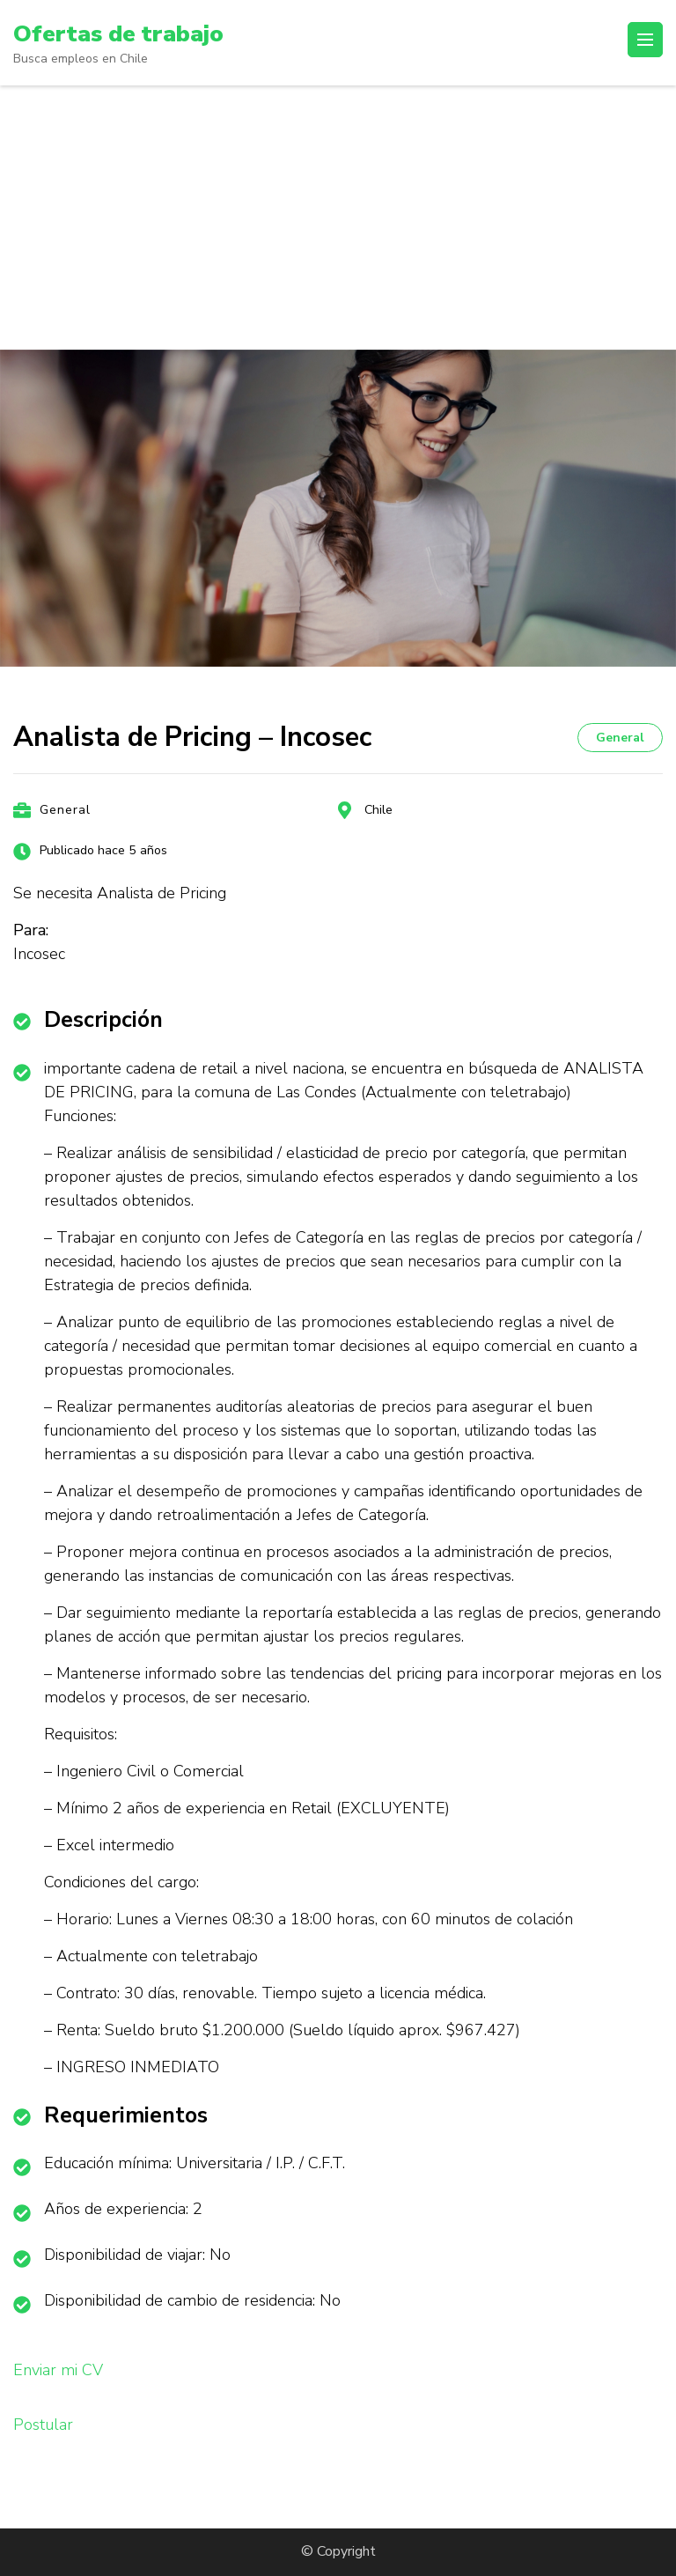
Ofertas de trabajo (123, 33)
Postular (43, 2424)
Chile (378, 809)
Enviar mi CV (58, 2369)
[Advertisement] (338, 217)
